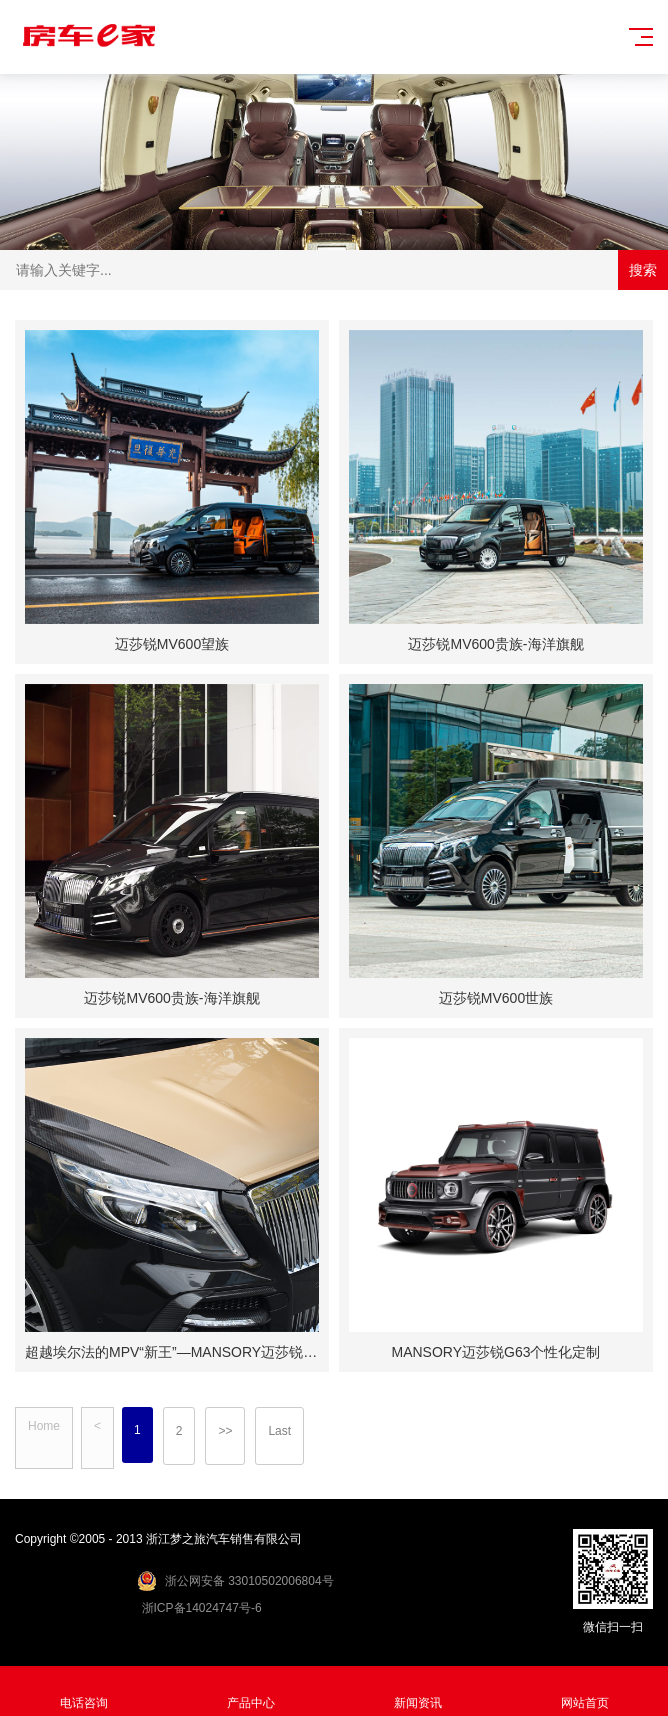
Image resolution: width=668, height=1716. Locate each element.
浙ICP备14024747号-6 (202, 1608)
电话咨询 (83, 1691)
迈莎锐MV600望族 (172, 644)
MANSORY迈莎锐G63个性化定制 (496, 1352)
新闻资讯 (417, 1691)
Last (279, 1431)
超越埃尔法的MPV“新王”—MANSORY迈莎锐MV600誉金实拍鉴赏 (228, 1352)
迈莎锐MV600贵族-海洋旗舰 (495, 644)
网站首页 (584, 1691)
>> (225, 1431)
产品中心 (250, 1691)
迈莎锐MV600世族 (496, 998)
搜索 (643, 270)
